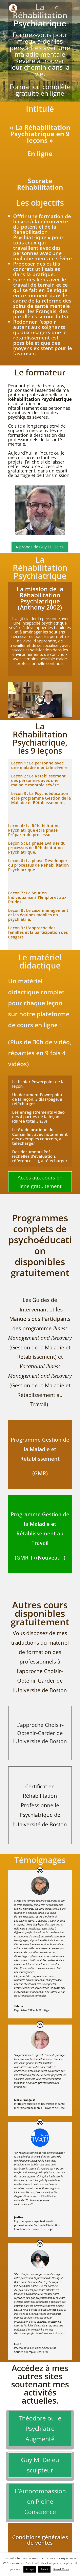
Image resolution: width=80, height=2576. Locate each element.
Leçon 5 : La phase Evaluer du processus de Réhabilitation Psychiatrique (37, 847)
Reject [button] (44, 2569)
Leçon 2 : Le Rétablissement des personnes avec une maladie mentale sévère (38, 780)
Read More (61, 2569)
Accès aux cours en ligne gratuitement (40, 1182)
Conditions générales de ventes (40, 2539)
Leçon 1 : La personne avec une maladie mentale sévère (40, 765)
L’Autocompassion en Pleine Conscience (40, 2501)
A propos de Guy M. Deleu (40, 547)
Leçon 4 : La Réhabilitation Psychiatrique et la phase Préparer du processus (34, 830)
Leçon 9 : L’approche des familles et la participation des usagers (38, 932)
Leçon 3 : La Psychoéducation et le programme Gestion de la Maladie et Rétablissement (41, 798)
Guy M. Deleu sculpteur (40, 2465)
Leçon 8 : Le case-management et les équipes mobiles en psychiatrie (38, 915)
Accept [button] (30, 2569)
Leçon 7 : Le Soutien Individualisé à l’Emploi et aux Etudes (37, 897)
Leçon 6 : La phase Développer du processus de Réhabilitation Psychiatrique (38, 865)
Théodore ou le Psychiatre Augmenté (40, 2428)
